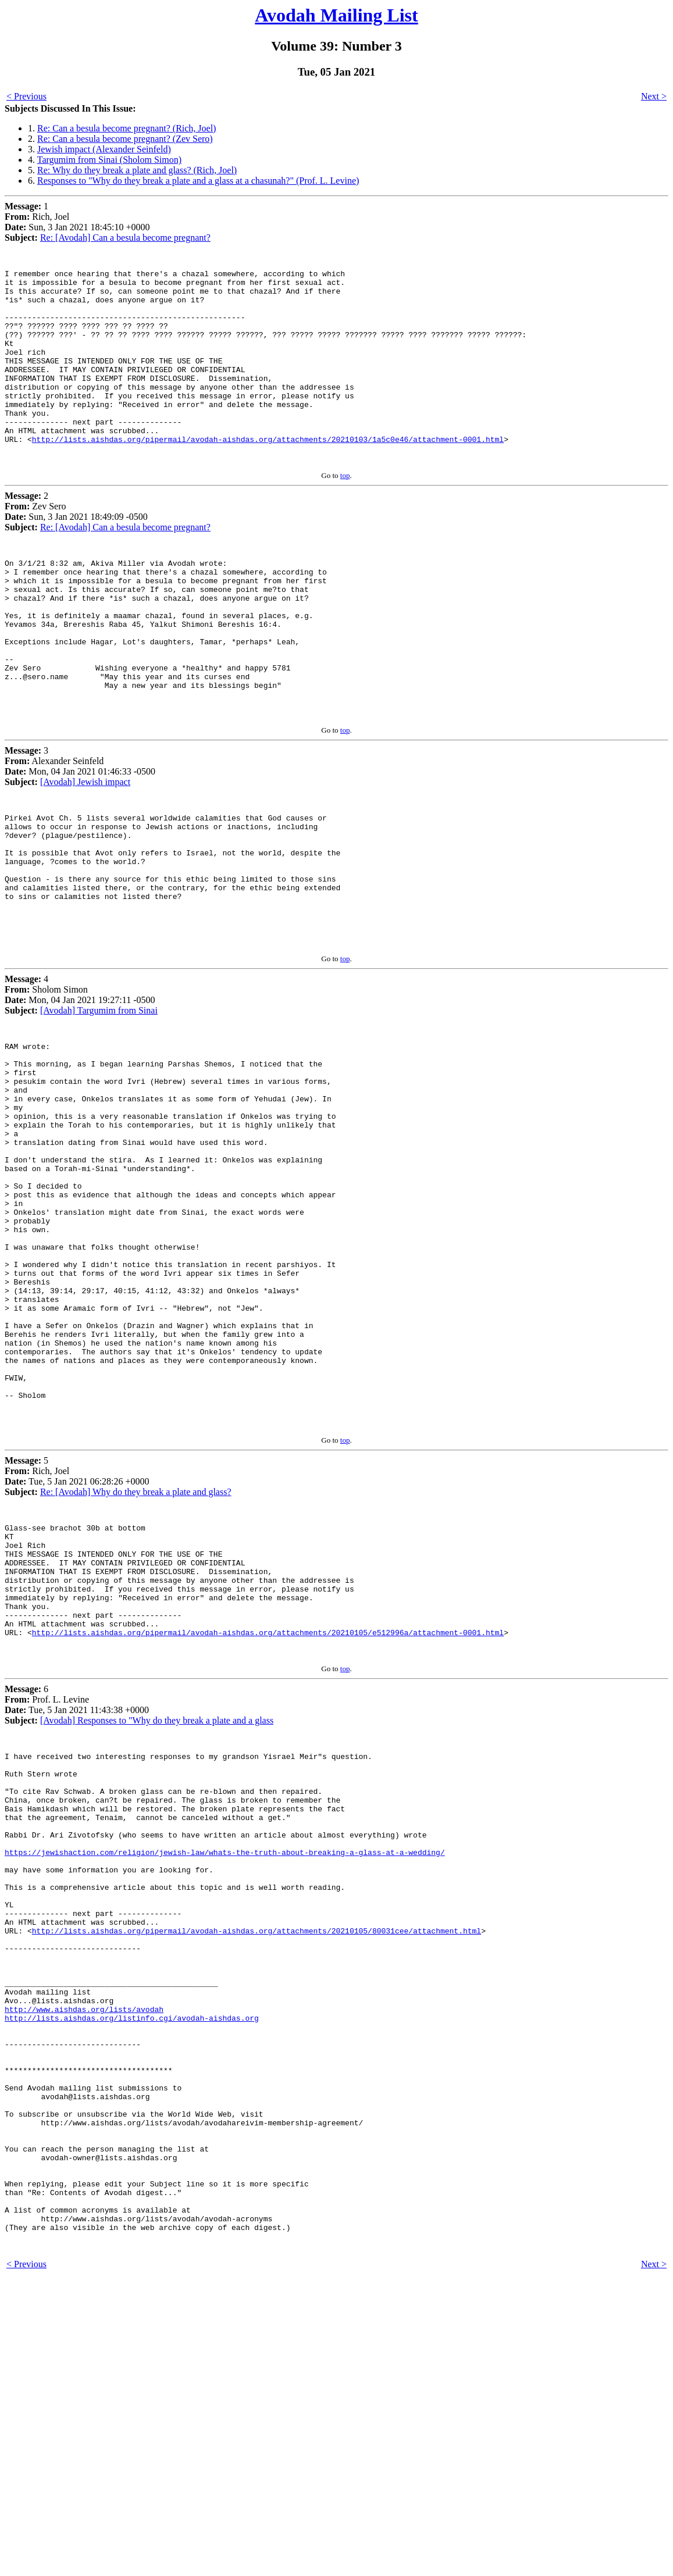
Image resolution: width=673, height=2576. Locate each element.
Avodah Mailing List (336, 15)
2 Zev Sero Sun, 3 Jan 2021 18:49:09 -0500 (76, 549)
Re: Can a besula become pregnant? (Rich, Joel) (126, 128)
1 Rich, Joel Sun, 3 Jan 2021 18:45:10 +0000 (77, 221)
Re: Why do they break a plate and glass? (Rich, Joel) (137, 170)
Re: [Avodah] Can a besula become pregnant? (125, 237)
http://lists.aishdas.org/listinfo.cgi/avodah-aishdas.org (132, 2272)
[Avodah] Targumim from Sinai (99, 1106)
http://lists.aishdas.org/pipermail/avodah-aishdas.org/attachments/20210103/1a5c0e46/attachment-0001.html (268, 475)
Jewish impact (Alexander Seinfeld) (104, 149)
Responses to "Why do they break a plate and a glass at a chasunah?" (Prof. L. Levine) (198, 180)
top (345, 513)
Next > (654, 96)
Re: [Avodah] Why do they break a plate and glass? (136, 1664)
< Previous (26, 96)
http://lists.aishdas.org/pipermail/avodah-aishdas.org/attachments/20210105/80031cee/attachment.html (256, 2168)
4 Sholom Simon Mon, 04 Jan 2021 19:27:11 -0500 (80, 1090)
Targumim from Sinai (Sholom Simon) (109, 160)
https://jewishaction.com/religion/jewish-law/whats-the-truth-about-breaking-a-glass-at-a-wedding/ (225, 2073)
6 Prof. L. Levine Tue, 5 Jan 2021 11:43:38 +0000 (77, 1903)
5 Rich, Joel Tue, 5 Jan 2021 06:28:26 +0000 (77, 1648)
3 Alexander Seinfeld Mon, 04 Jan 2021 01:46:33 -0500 (80, 836)
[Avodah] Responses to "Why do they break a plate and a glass (156, 1919)
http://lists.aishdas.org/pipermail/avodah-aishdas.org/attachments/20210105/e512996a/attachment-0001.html (268, 1829)
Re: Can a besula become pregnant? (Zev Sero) (125, 139)
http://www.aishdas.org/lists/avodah (84, 2262)
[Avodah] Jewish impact (85, 852)
